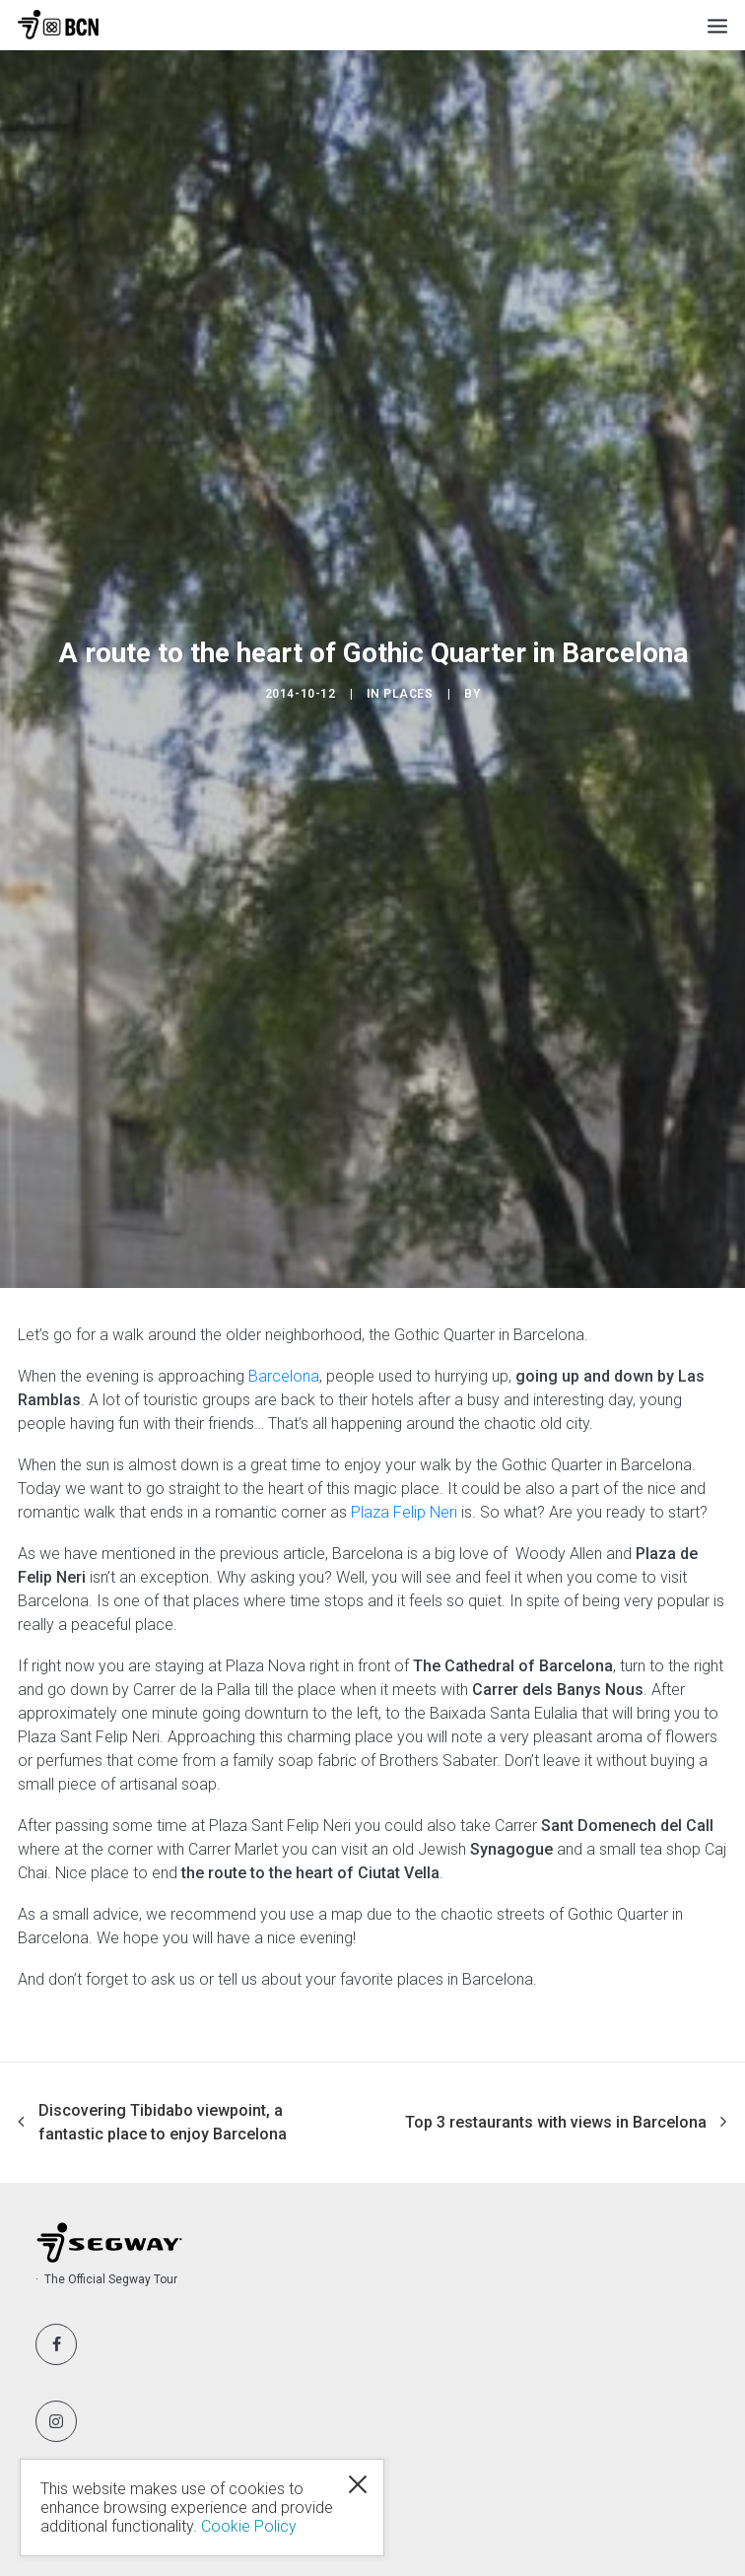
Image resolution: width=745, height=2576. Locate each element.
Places (408, 694)
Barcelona (283, 1376)
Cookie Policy (249, 2526)
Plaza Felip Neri (404, 1512)
